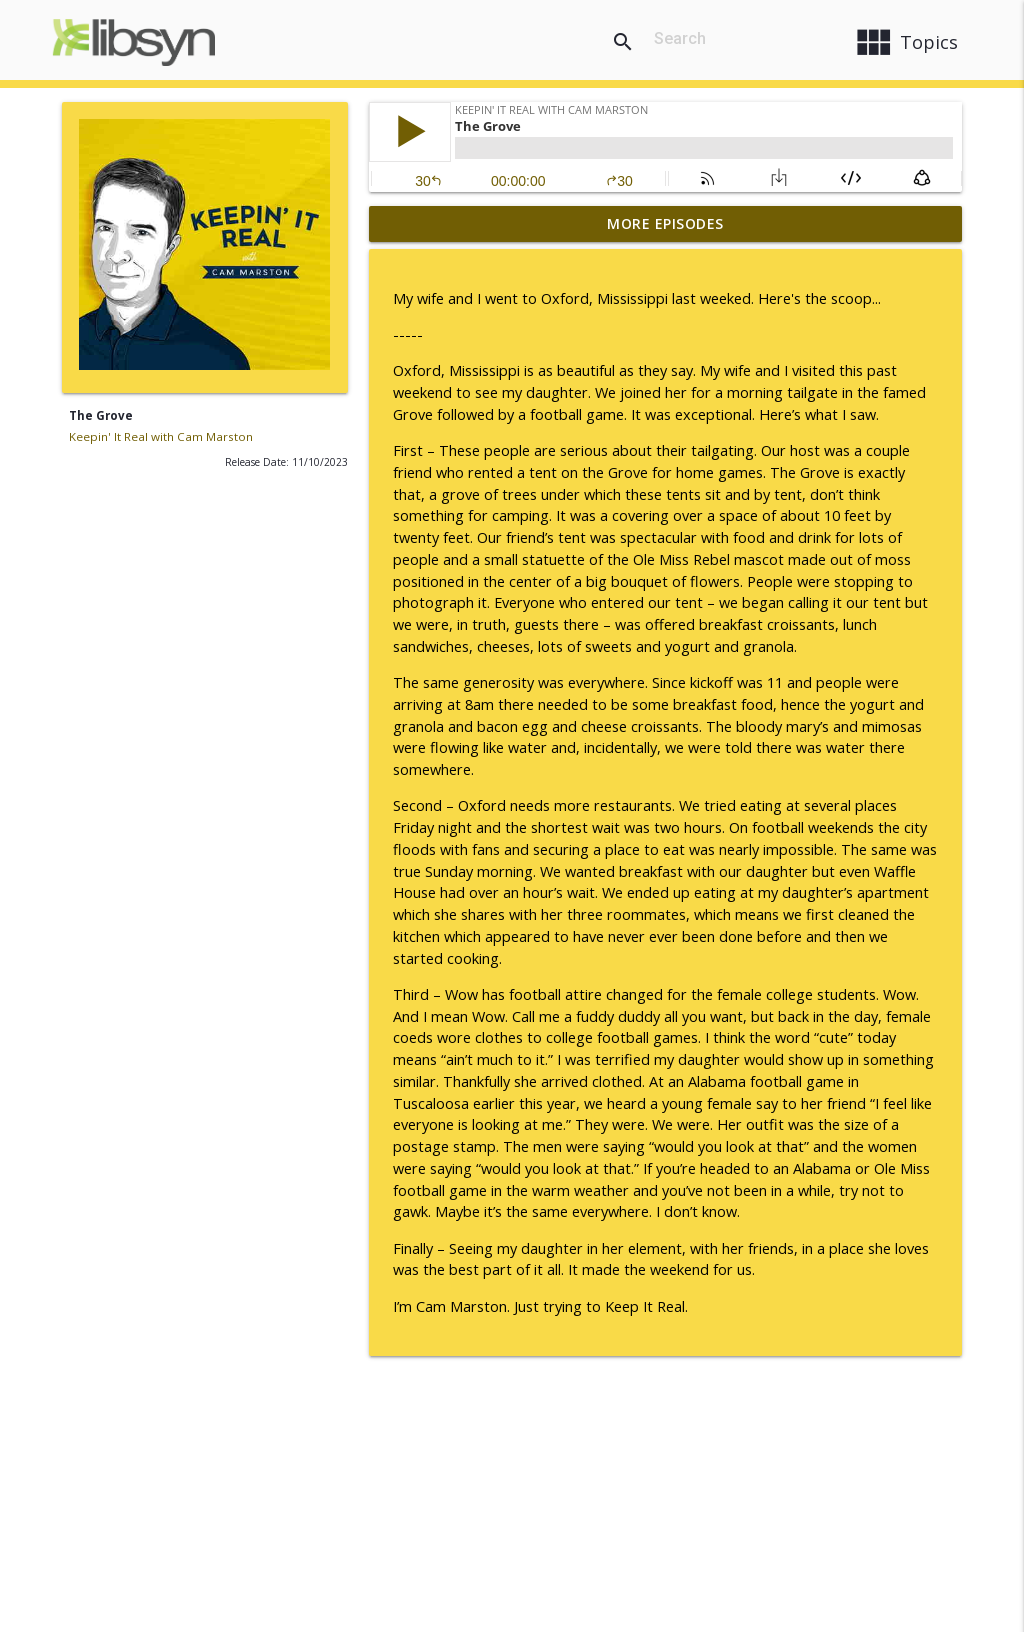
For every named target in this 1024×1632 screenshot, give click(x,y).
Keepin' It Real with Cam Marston (161, 436)
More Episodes (665, 223)
